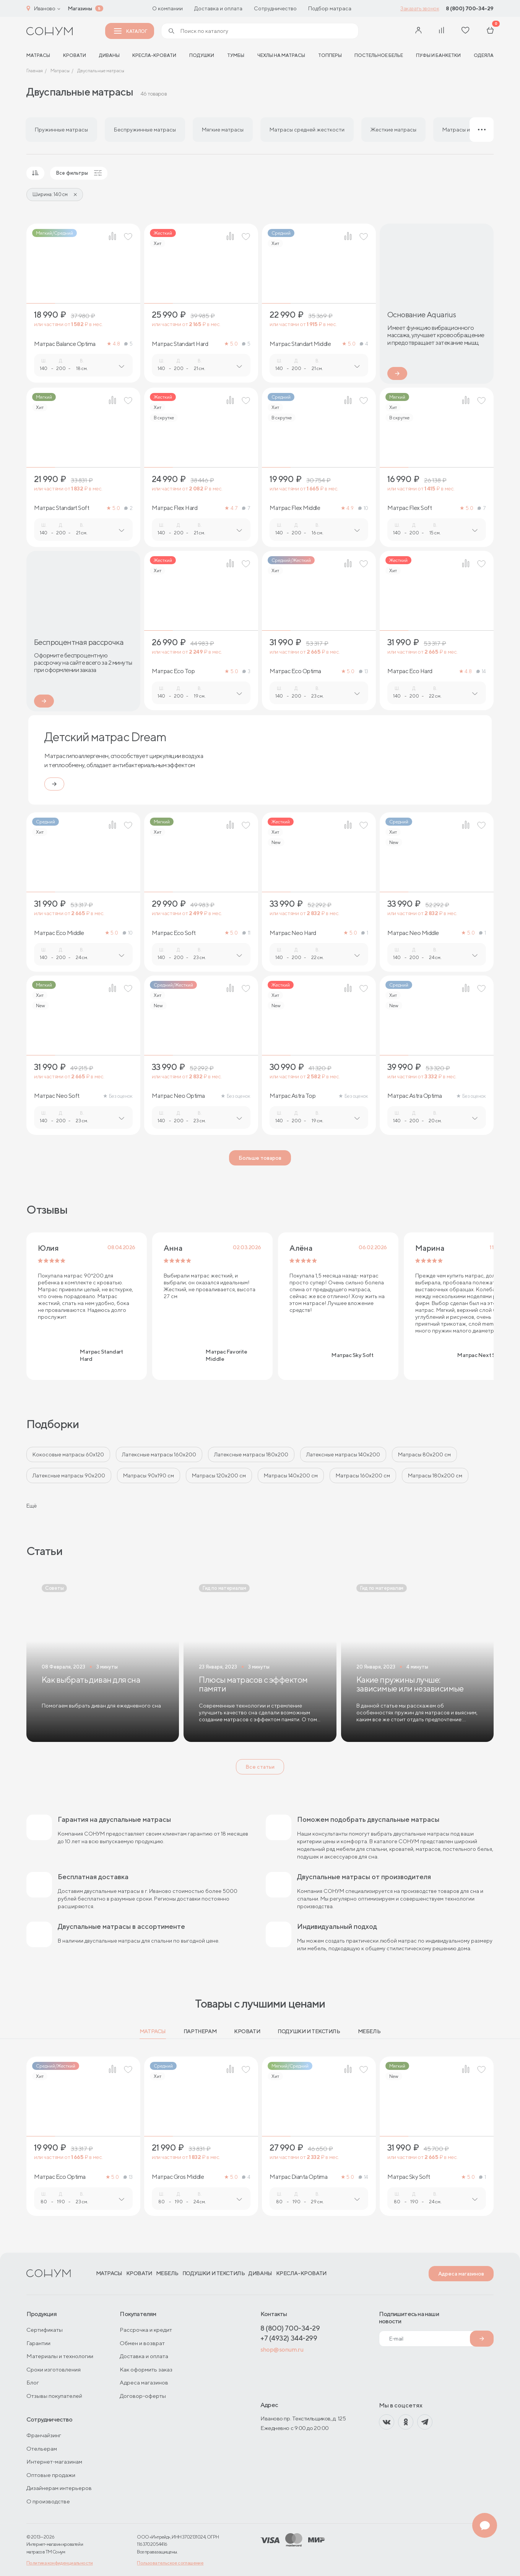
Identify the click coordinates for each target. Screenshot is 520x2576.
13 (363, 671)
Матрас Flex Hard (174, 508)
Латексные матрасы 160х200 (159, 1454)
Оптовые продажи (50, 2475)
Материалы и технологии (59, 2356)
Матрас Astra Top (292, 1096)
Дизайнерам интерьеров (59, 2488)
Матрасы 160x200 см (363, 1475)
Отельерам (41, 2448)
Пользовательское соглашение (170, 2563)
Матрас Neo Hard (293, 933)
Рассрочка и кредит (146, 2329)
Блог (32, 2382)
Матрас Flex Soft (409, 508)
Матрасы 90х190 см (148, 1475)
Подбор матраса (329, 8)
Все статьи (260, 1767)
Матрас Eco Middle (59, 933)
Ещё (31, 1506)
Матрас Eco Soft (174, 933)
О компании (167, 8)
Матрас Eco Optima (295, 671)
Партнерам (200, 2031)
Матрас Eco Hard (409, 671)
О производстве (48, 2501)
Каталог (130, 31)
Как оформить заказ (146, 2369)
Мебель (369, 2031)
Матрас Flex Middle (295, 508)
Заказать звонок (419, 8)
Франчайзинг (43, 2435)
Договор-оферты (143, 2396)
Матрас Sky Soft (408, 2177)
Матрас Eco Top (173, 671)
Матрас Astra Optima (414, 1096)
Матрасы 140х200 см (291, 1475)
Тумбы (235, 55)
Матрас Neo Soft (57, 1096)
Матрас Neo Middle (413, 933)
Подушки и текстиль (309, 2031)
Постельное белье (378, 55)
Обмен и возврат (142, 2343)
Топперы (330, 55)
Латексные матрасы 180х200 (251, 1454)
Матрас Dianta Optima (298, 2177)
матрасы (38, 55)
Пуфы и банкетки (438, 55)
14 (481, 671)
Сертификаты (44, 2329)
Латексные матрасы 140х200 (343, 1454)
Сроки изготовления (53, 2369)
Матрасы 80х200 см (424, 1454)
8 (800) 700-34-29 (470, 8)
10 (363, 508)
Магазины (80, 8)
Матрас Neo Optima (178, 1096)
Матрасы (153, 2031)
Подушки (201, 55)
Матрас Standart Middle (300, 344)
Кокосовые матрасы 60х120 (68, 1454)
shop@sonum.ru (281, 2349)
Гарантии (38, 2343)
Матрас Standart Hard (180, 344)
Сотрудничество (275, 8)
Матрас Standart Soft (61, 508)
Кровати (74, 55)
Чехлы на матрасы (281, 55)
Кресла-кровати (154, 55)
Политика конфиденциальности (59, 2563)
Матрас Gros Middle (178, 2177)
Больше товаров (260, 1158)
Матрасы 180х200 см (435, 1475)
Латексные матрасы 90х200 (68, 1475)
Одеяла (484, 55)
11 (246, 933)
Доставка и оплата (218, 8)
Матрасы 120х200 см (219, 1475)
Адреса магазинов (461, 2274)
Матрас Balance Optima (65, 344)
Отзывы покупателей (54, 2396)
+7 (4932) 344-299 (288, 2338)
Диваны (109, 55)
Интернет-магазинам (54, 2461)
